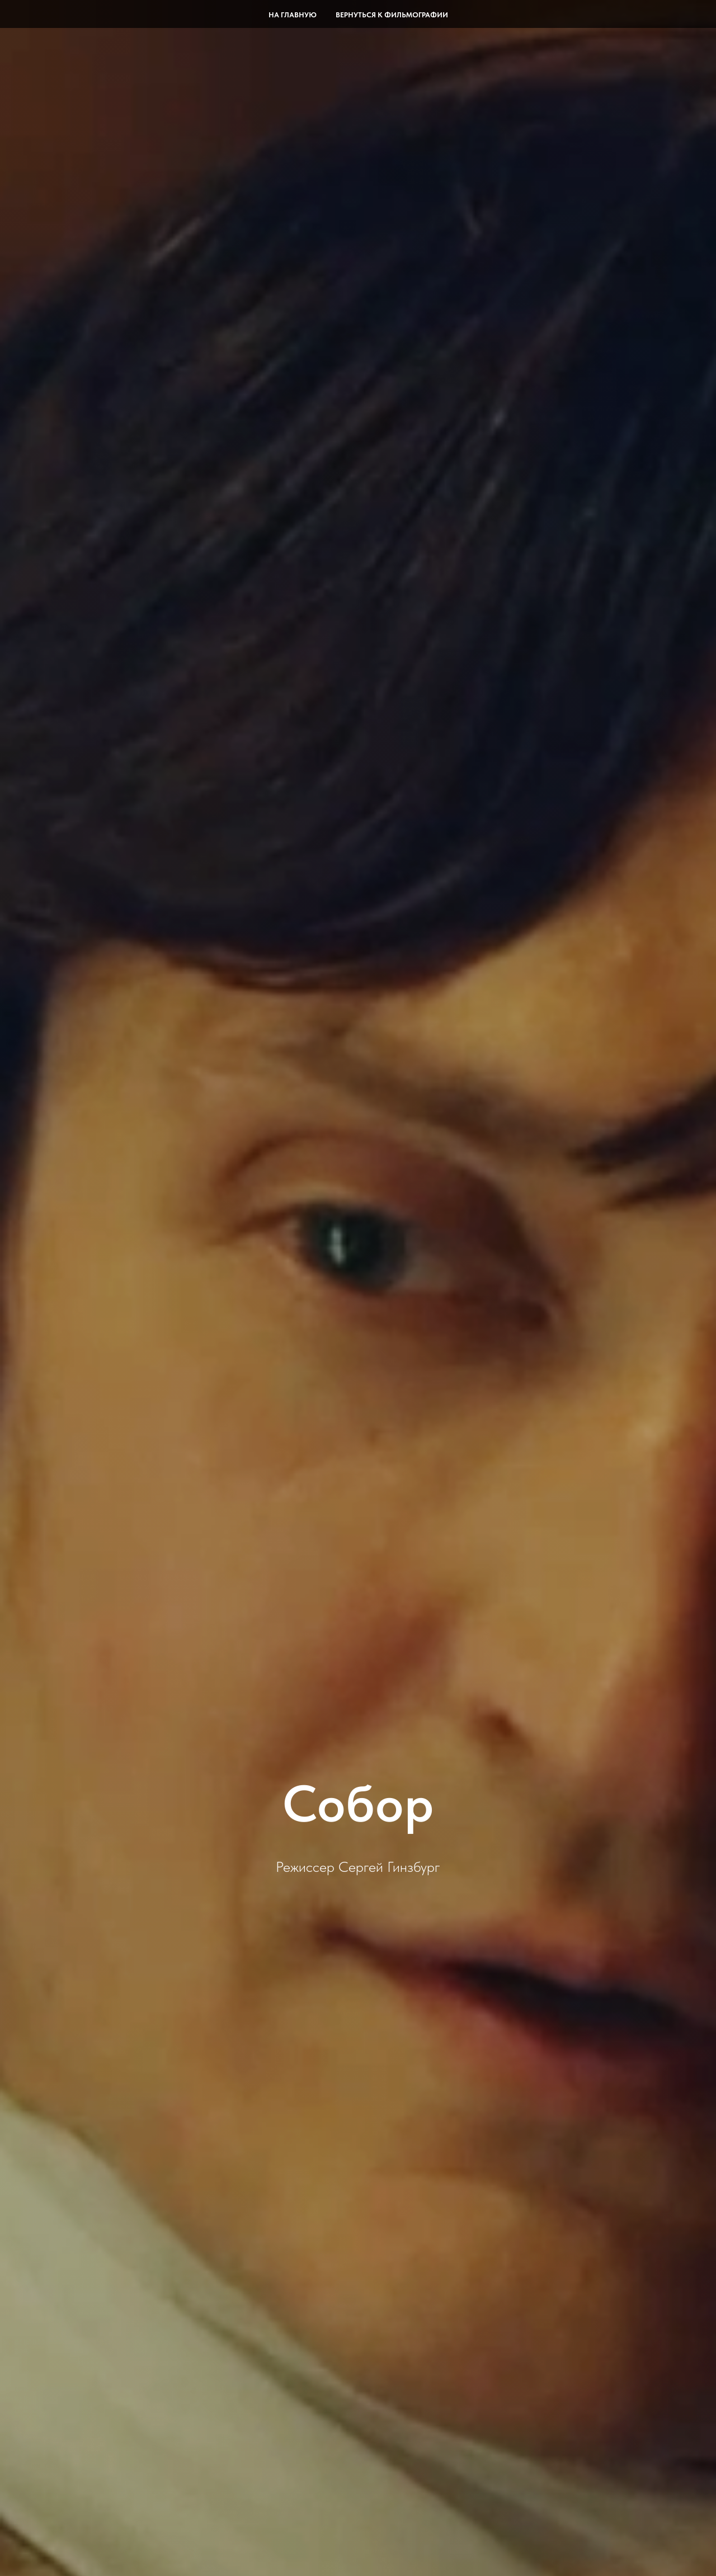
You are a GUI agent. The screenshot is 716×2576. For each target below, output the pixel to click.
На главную (292, 15)
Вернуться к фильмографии (392, 15)
